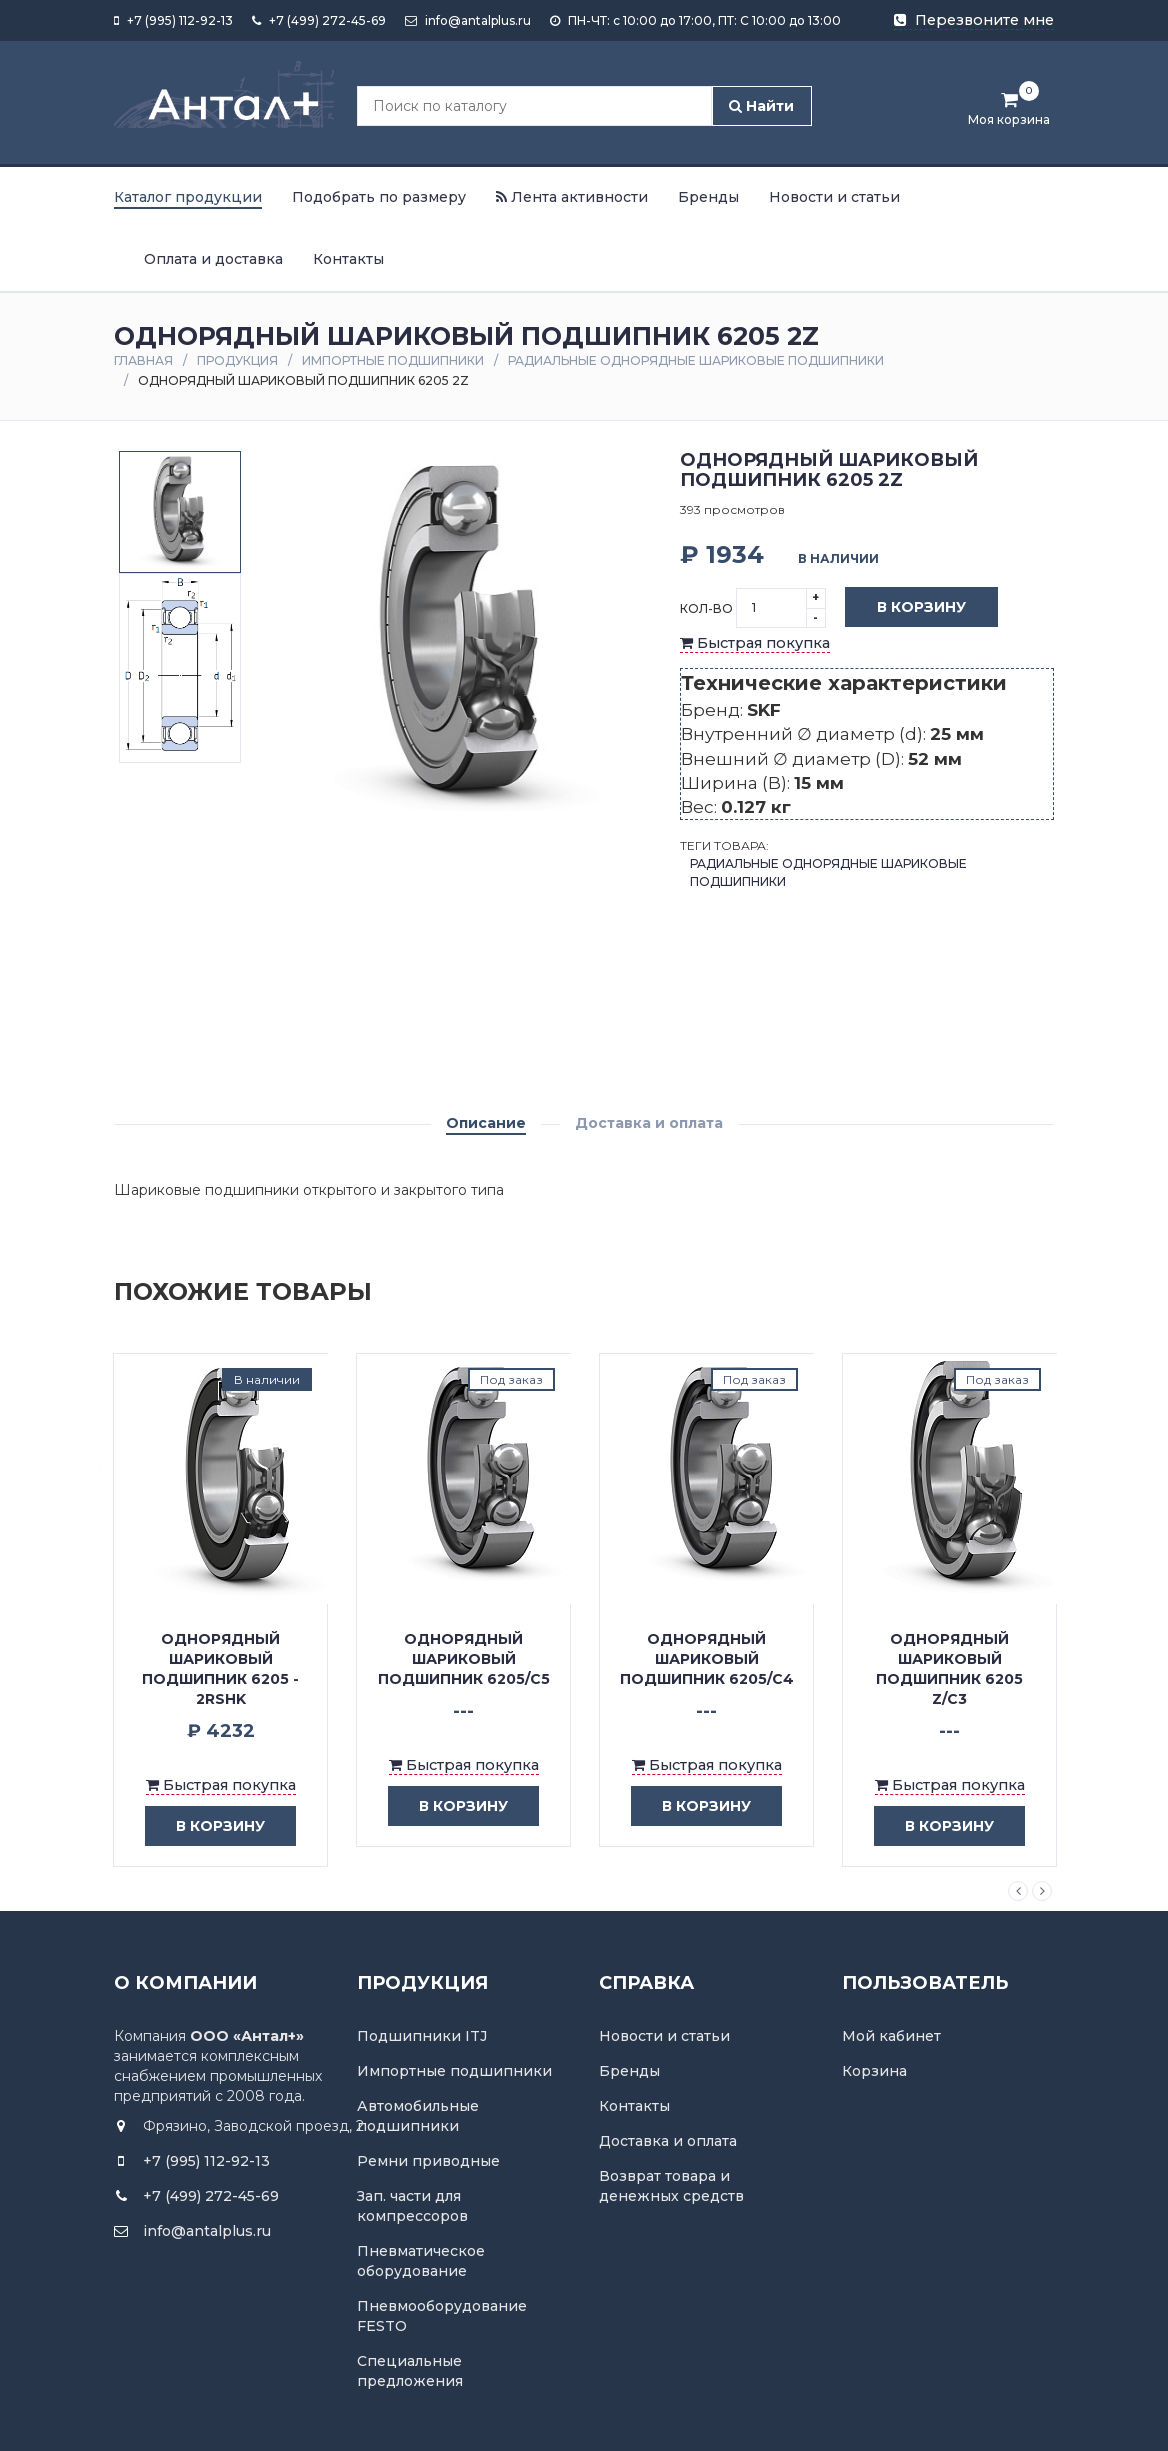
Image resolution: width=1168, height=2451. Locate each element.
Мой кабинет (891, 2036)
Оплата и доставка (213, 259)
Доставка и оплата (649, 1123)
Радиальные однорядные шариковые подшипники (696, 360)
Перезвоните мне (974, 20)
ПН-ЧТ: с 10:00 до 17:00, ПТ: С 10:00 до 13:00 (695, 20)
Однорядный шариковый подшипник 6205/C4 (707, 1659)
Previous (1018, 1891)
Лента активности (572, 197)
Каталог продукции (188, 197)
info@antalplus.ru (468, 20)
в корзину (205, 1826)
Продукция (237, 360)
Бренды (708, 197)
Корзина (874, 2071)
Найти (761, 106)
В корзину (906, 608)
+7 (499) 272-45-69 (319, 20)
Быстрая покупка (755, 643)
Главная (143, 360)
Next (1042, 1891)
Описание (486, 1123)
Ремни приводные (428, 2161)
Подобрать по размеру (379, 197)
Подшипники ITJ (422, 2036)
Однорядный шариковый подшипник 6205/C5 (464, 1659)
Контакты (348, 259)
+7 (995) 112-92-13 (173, 20)
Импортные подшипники (393, 360)
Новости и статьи (834, 197)
